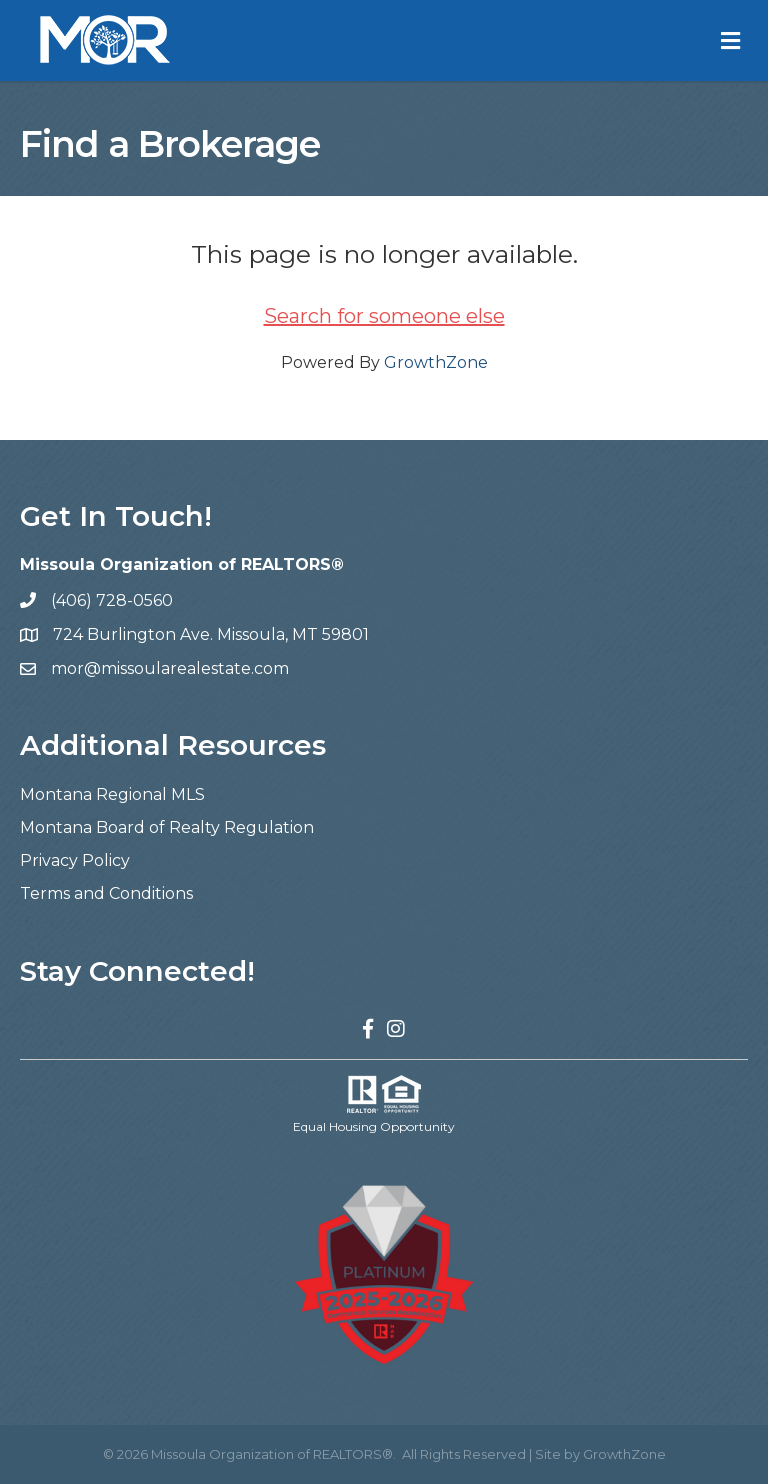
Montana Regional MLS (112, 794)
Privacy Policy (75, 860)
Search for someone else (384, 316)
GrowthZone (436, 362)
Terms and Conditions (106, 893)
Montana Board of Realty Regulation (167, 827)
